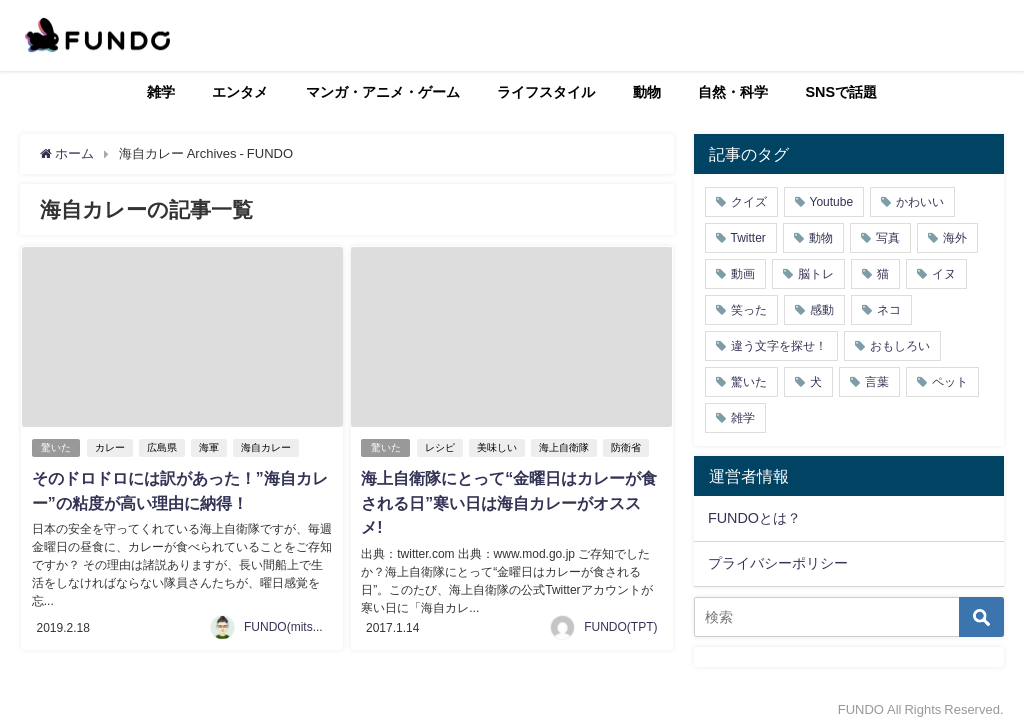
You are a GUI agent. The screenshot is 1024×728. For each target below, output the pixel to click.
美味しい (498, 447)
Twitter (748, 238)
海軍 (210, 447)
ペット (950, 382)
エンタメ (240, 92)
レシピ (441, 447)
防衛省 (627, 447)
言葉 (877, 382)
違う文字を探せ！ (779, 346)
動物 (647, 92)
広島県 (163, 447)
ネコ (889, 310)
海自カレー (267, 447)
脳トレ (816, 274)
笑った (749, 310)
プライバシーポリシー (778, 563)
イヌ (944, 274)
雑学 (161, 92)
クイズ (749, 202)
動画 (743, 274)
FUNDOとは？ (754, 518)
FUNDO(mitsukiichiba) (303, 619)
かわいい (920, 202)
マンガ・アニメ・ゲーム (383, 92)
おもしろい (900, 346)
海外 (955, 238)
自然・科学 (733, 92)
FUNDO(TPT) (620, 619)
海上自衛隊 (565, 447)
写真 (888, 238)
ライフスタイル (546, 92)
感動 (822, 310)
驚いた (56, 447)
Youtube (832, 202)
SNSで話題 (842, 92)
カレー (111, 447)
